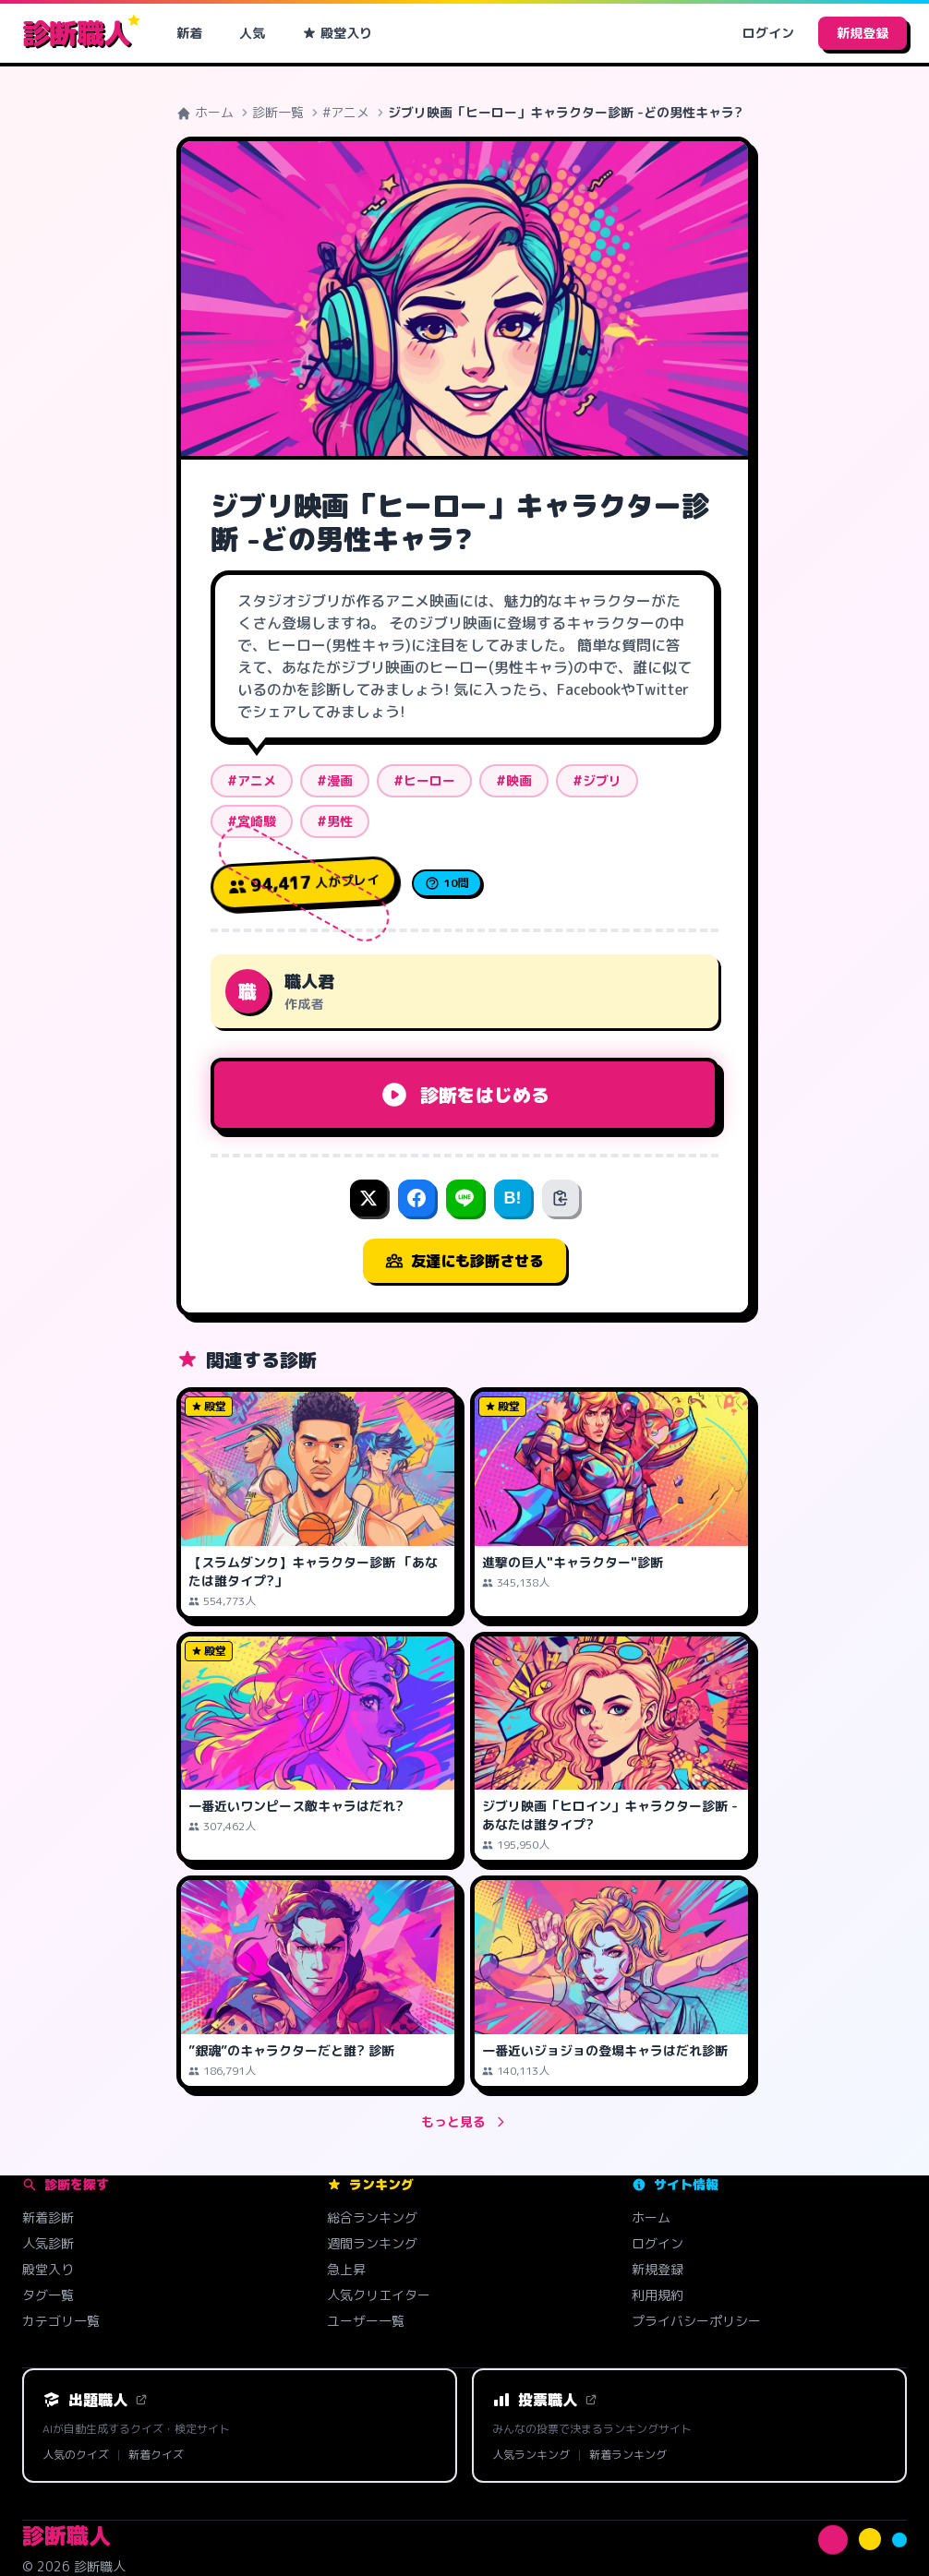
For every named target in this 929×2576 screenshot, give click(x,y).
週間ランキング (372, 2243)
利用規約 (657, 2295)
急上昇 (346, 2269)
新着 (189, 33)
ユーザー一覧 (365, 2321)
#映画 (514, 780)
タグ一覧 (48, 2295)
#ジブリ (597, 780)
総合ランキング (372, 2217)
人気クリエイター (378, 2295)
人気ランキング (531, 2455)
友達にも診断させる (464, 1261)
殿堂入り (337, 33)
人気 (252, 33)
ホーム (205, 112)
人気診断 (48, 2243)
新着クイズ (156, 2455)
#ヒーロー (424, 780)
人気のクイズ (75, 2455)
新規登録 (862, 33)
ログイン (768, 33)
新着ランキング (628, 2455)
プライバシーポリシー (696, 2321)
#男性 (335, 821)
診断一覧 (278, 112)
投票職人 (544, 2400)
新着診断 (48, 2217)
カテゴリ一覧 (61, 2321)
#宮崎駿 (251, 821)
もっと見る (464, 2121)
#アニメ (345, 112)
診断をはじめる (464, 1094)
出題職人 (95, 2400)
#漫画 (335, 780)
